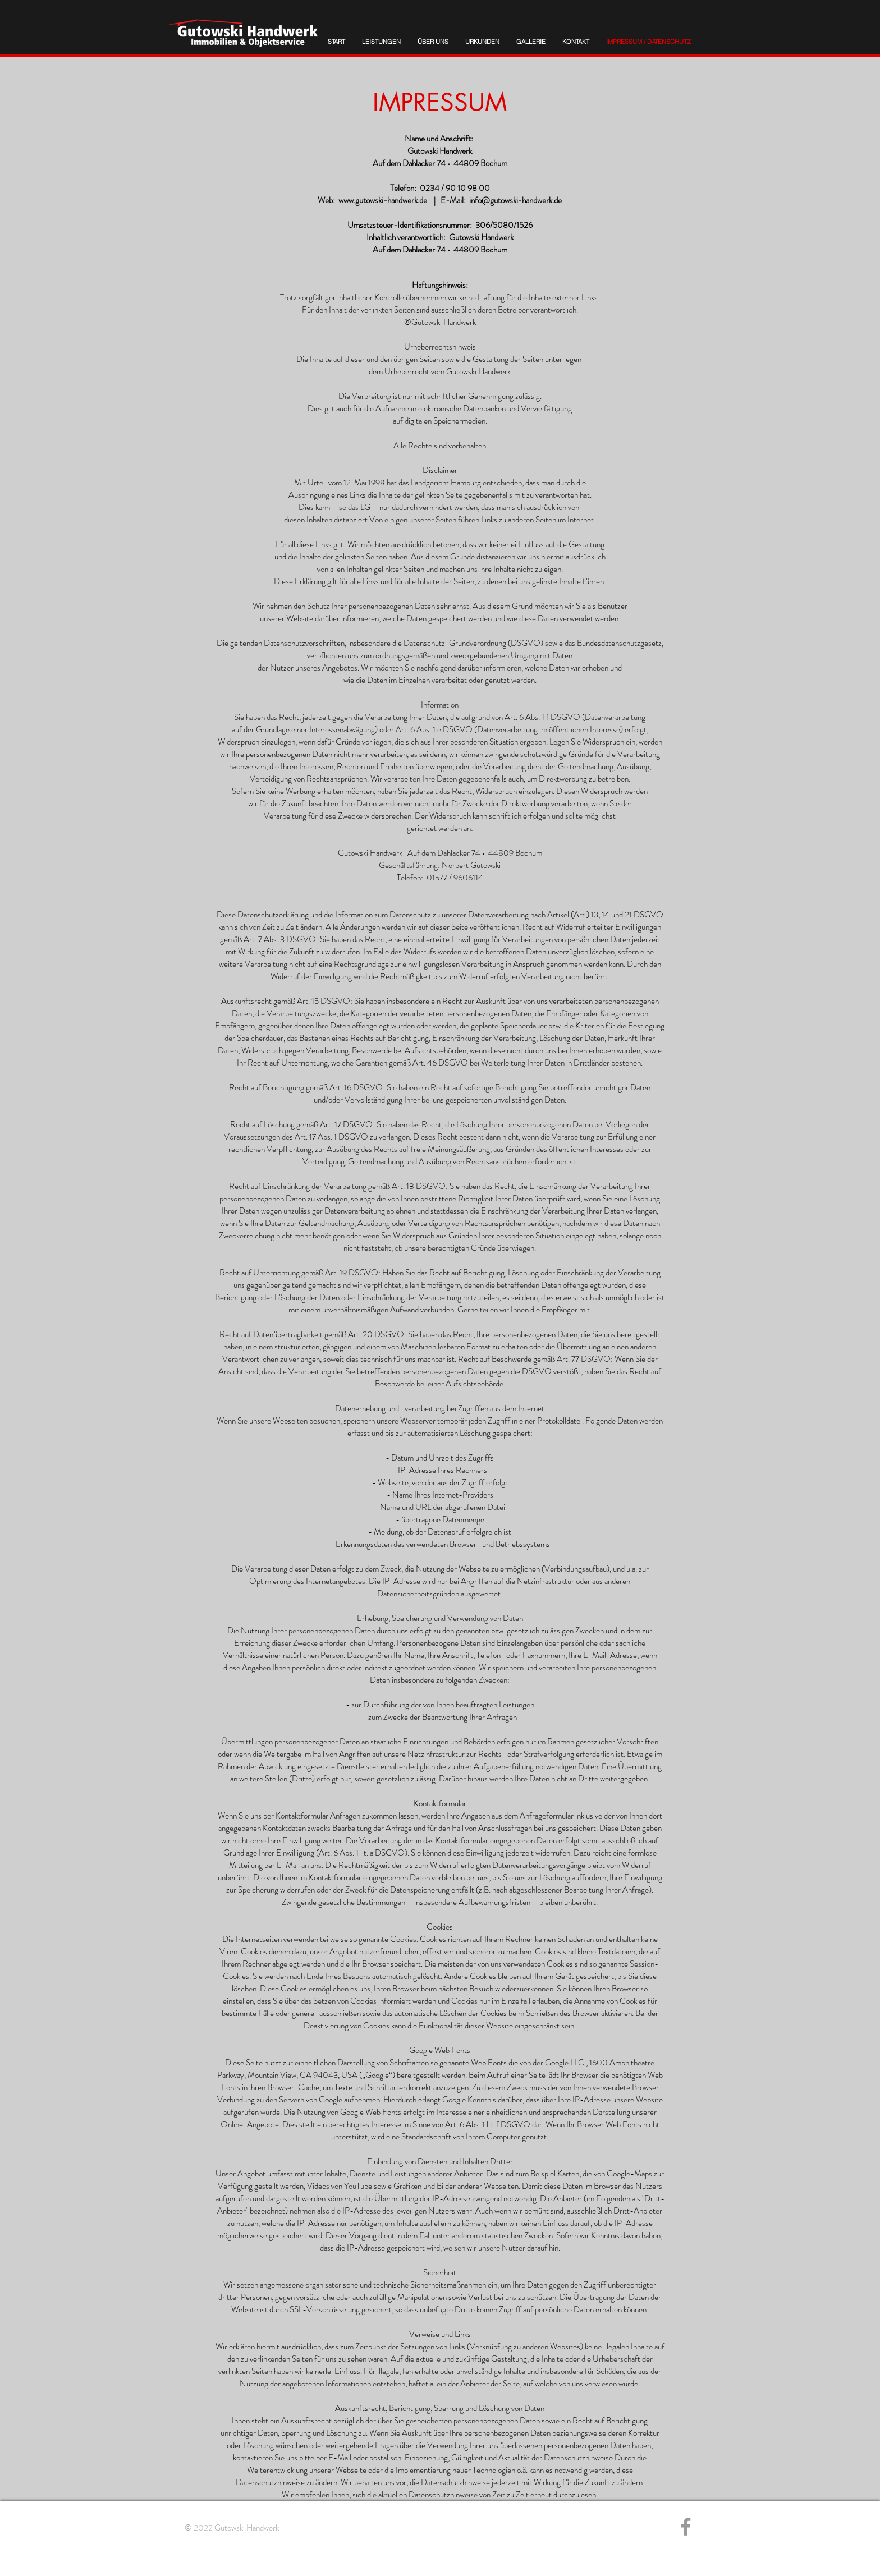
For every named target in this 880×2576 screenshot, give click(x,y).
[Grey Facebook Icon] (686, 2526)
